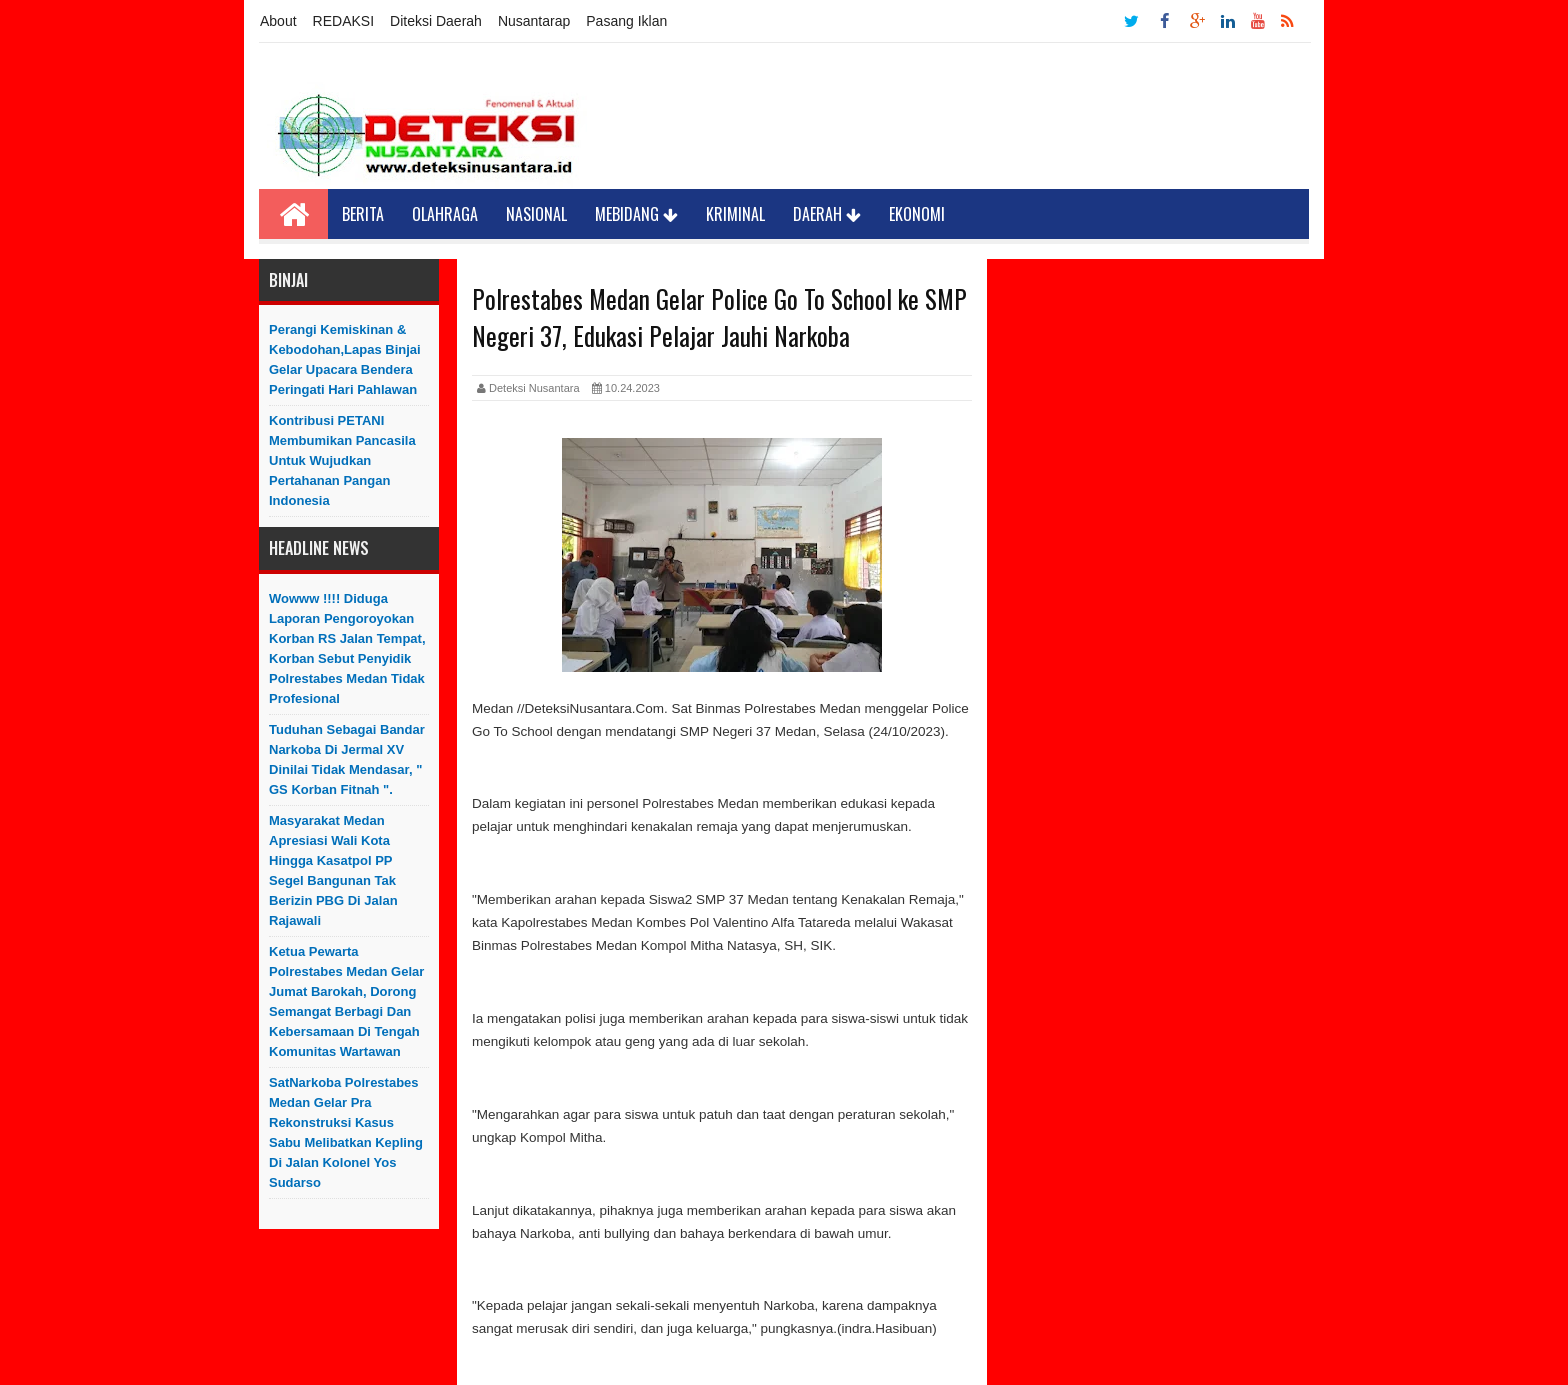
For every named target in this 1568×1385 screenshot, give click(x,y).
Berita (363, 214)
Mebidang (636, 214)
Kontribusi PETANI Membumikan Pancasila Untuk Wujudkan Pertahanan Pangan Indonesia (342, 460)
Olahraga (445, 214)
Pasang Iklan (626, 21)
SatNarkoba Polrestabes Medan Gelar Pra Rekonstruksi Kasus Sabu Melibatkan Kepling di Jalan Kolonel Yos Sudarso (346, 1132)
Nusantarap (534, 21)
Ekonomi (917, 214)
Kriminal (735, 214)
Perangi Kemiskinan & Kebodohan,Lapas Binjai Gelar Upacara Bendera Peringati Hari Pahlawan (345, 359)
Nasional (536, 214)
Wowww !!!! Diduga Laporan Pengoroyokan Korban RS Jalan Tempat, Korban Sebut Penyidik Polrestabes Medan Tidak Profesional (347, 648)
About (278, 21)
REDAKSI (343, 21)
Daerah (827, 214)
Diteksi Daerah (436, 21)
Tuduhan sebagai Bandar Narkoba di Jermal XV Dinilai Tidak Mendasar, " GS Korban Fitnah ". (347, 759)
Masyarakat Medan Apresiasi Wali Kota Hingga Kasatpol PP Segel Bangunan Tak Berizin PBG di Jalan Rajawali (333, 870)
